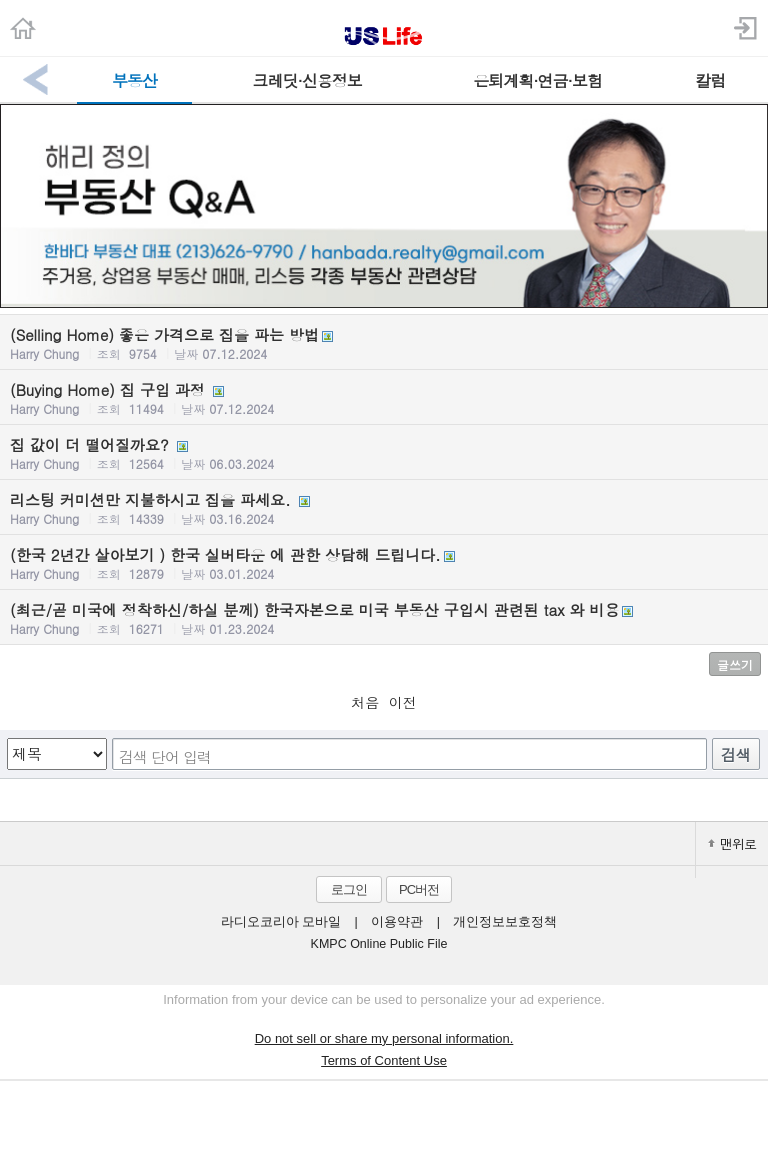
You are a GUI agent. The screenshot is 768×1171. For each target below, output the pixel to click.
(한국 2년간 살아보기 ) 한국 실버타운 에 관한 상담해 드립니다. (384, 563)
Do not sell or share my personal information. (384, 1038)
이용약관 (397, 922)
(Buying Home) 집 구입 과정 (384, 398)
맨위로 (732, 843)
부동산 (134, 80)
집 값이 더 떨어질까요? (384, 453)
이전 (403, 702)
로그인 (349, 889)
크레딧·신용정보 (307, 80)
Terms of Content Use (384, 1060)
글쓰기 (735, 664)
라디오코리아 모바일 (281, 922)
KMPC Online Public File (379, 944)
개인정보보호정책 (505, 922)
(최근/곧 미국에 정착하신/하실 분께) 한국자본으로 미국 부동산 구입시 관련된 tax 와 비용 (384, 618)
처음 (365, 702)
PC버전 (419, 889)
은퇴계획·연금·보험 (537, 80)
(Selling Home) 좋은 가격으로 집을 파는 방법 (384, 343)
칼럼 (710, 80)
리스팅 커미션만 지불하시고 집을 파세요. (384, 508)
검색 (736, 754)
